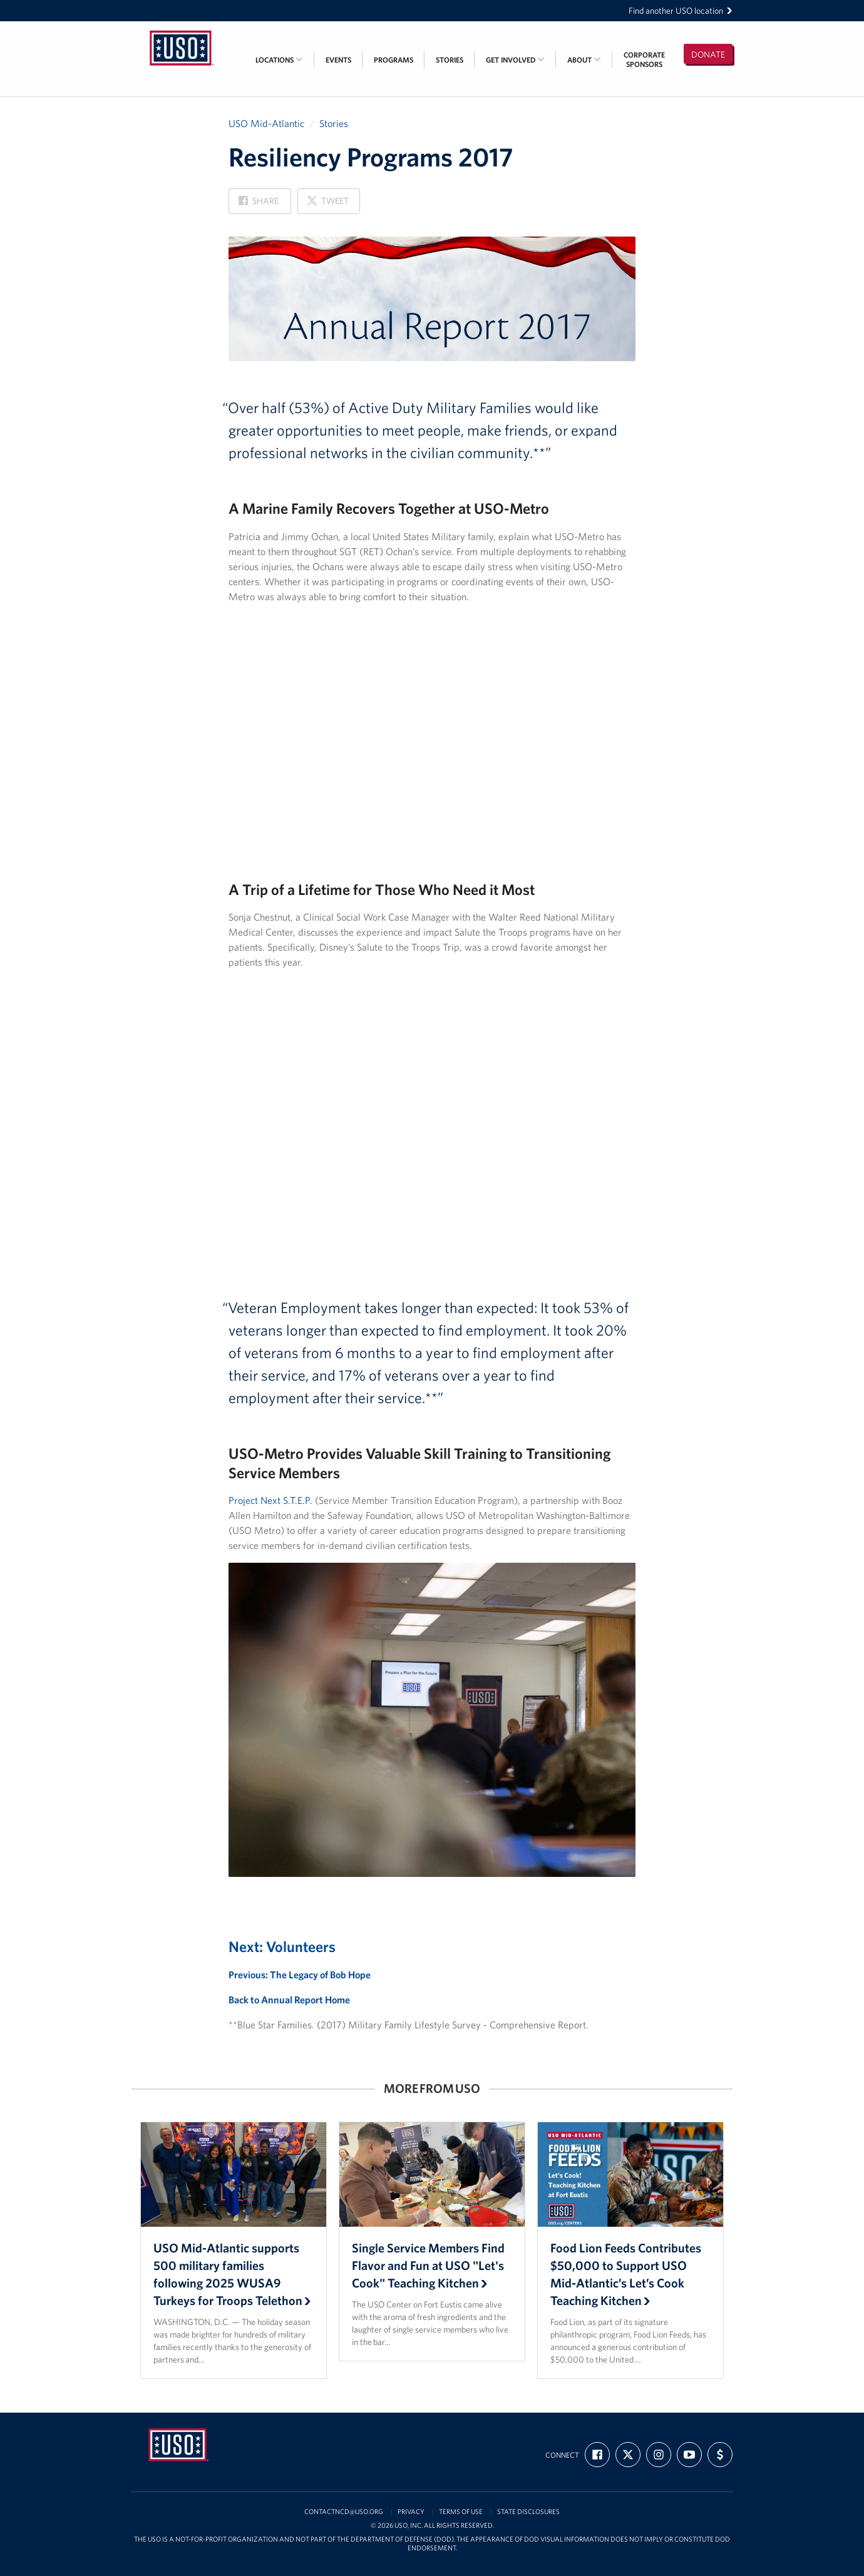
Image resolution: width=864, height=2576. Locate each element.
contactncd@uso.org (343, 2512)
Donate (708, 54)
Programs (393, 59)
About (584, 59)
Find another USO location (681, 10)
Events (338, 59)
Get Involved (515, 59)
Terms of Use (461, 2512)
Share (258, 204)
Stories (449, 59)
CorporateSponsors (644, 59)
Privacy (411, 2512)
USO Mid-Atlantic (266, 123)
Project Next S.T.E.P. (270, 1500)
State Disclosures (528, 2512)
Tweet (327, 204)
